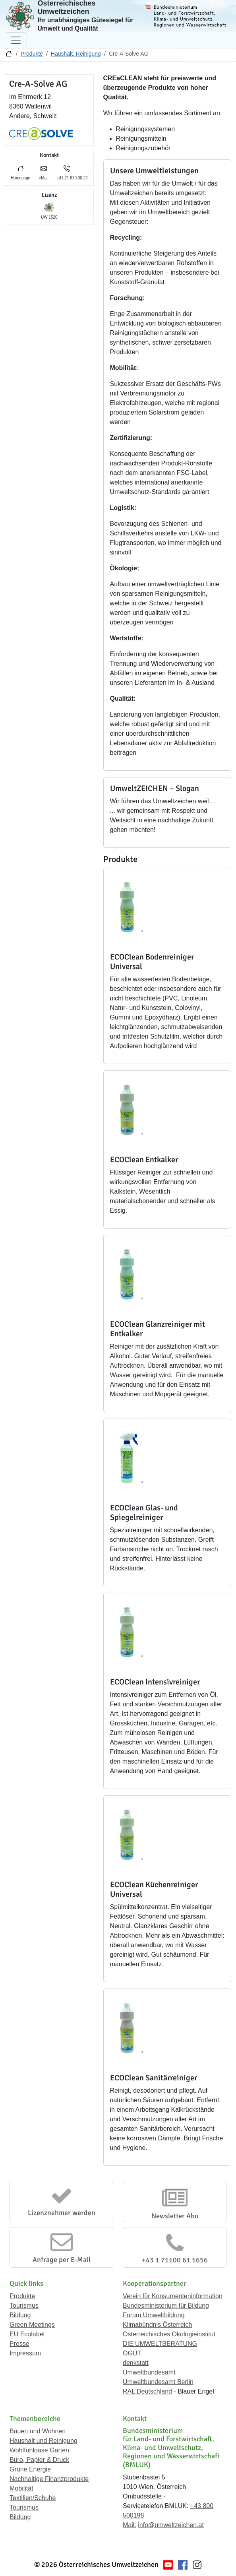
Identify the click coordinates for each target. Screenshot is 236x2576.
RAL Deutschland (147, 2391)
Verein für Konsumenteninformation (172, 2296)
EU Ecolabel (27, 2334)
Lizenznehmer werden (61, 2212)
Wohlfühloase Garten (39, 2450)
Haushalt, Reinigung (76, 53)
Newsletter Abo (174, 2216)
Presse (19, 2343)
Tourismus (24, 2305)
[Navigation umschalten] (16, 40)
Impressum (25, 2353)
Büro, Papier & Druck (39, 2459)
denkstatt (136, 2362)
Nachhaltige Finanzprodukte (49, 2478)
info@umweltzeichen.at (171, 2525)
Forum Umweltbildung (154, 2315)
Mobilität (21, 2488)
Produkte (32, 53)
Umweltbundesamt (149, 2372)
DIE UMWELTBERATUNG (160, 2343)
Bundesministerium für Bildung (166, 2305)
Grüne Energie (30, 2469)
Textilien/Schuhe (33, 2498)
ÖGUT (132, 2353)
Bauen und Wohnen (38, 2431)
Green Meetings (32, 2324)
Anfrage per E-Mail (62, 2259)
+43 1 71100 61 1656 (175, 2260)
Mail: (129, 2525)
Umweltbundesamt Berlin (158, 2381)
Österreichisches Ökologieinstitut (169, 2334)
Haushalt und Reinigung (43, 2440)
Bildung (20, 2315)
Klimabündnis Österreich (157, 2324)
